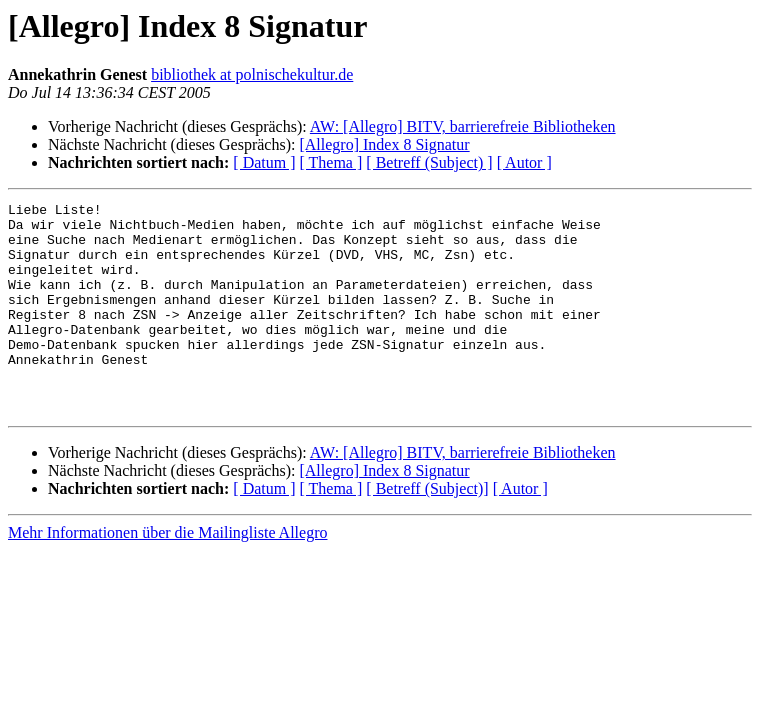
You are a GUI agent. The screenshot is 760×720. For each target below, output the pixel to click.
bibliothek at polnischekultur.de (252, 74)
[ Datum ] (264, 162)
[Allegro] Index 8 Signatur (384, 144)
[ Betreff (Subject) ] (429, 162)
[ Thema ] (331, 162)
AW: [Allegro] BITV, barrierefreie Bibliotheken (463, 126)
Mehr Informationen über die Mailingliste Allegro (167, 574)
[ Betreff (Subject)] (427, 530)
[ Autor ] (524, 162)
